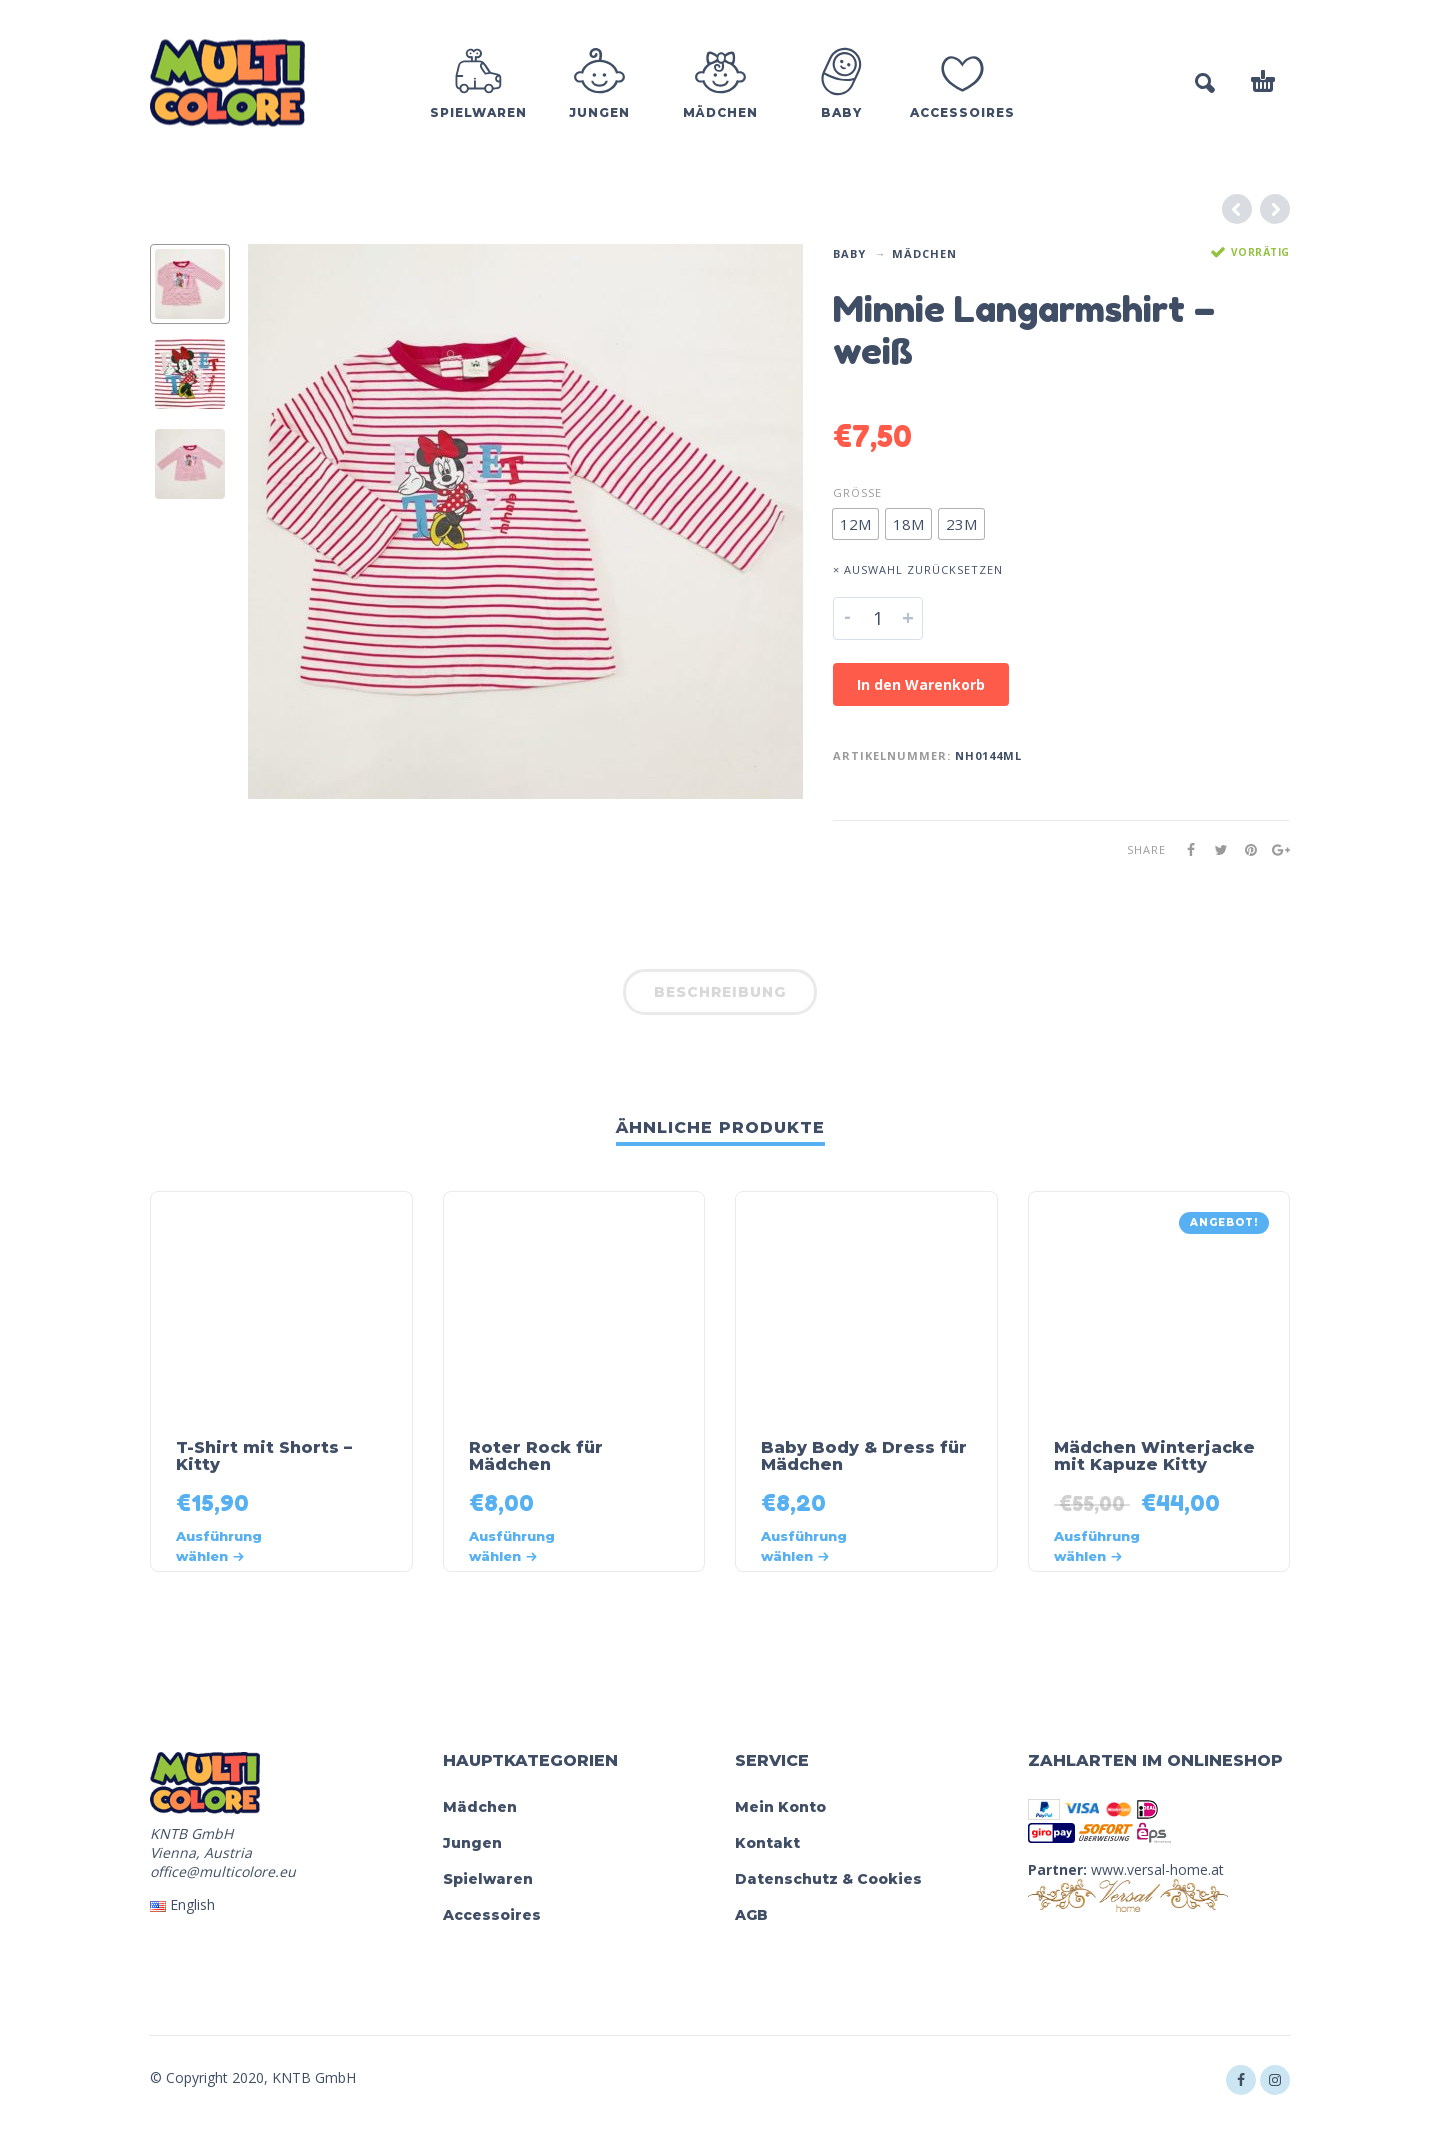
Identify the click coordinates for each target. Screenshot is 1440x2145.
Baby (849, 253)
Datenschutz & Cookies (828, 1879)
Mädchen (924, 253)
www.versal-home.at (1157, 1869)
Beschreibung (720, 992)
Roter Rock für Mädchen (536, 1456)
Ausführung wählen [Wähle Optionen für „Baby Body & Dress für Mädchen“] (804, 1546)
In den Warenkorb (921, 684)
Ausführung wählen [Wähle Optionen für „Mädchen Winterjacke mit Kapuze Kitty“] (1097, 1546)
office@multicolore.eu (223, 1871)
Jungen (472, 1843)
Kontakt (767, 1843)
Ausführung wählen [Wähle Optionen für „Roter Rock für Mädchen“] (512, 1546)
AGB (751, 1915)
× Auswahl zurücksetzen (918, 569)
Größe (857, 492)
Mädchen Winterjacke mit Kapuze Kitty (1154, 1456)
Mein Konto (780, 1807)
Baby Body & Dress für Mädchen (864, 1456)
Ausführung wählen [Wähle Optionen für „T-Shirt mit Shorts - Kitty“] (219, 1546)
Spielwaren (488, 1879)
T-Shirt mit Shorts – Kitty (264, 1456)
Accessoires (492, 1915)
